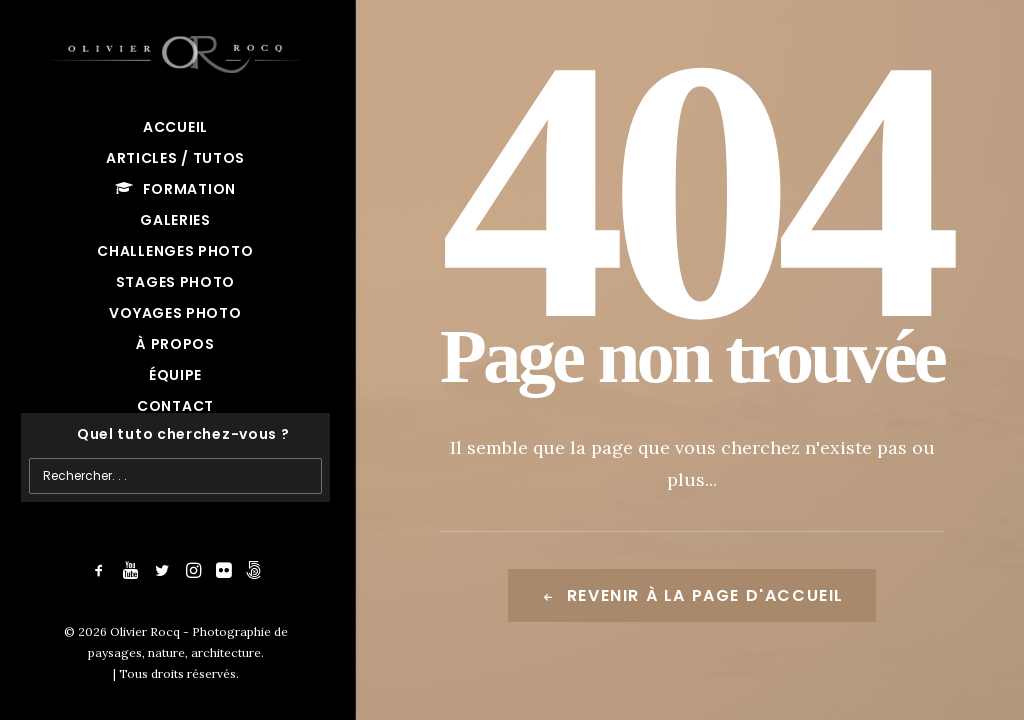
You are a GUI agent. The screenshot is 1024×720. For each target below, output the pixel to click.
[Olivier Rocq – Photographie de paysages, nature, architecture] (175, 50)
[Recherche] (175, 434)
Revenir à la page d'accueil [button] (692, 595)
